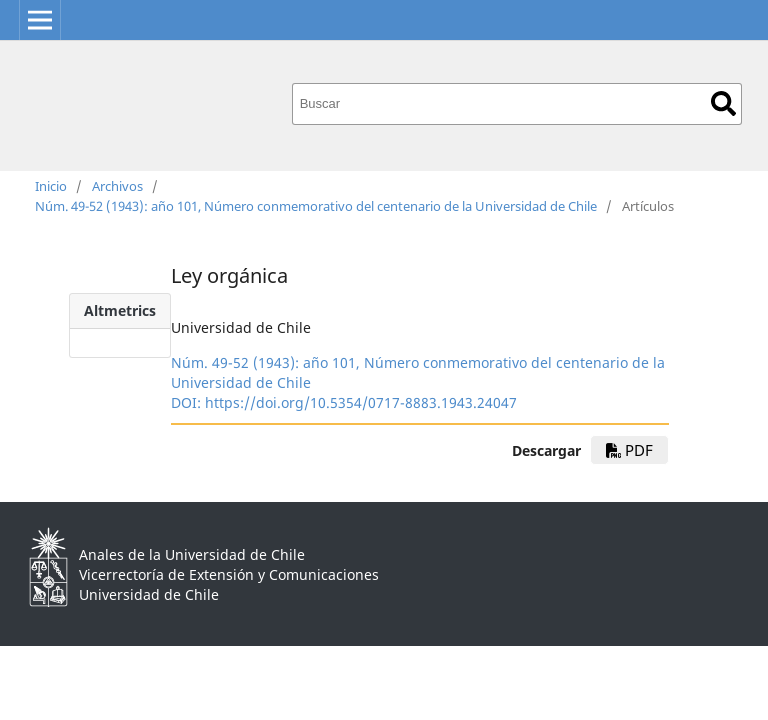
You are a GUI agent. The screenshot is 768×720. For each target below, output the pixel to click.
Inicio (51, 186)
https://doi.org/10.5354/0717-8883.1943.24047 (361, 402)
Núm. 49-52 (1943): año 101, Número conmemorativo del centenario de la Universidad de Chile (316, 206)
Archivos (117, 186)
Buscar (723, 103)
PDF (629, 450)
